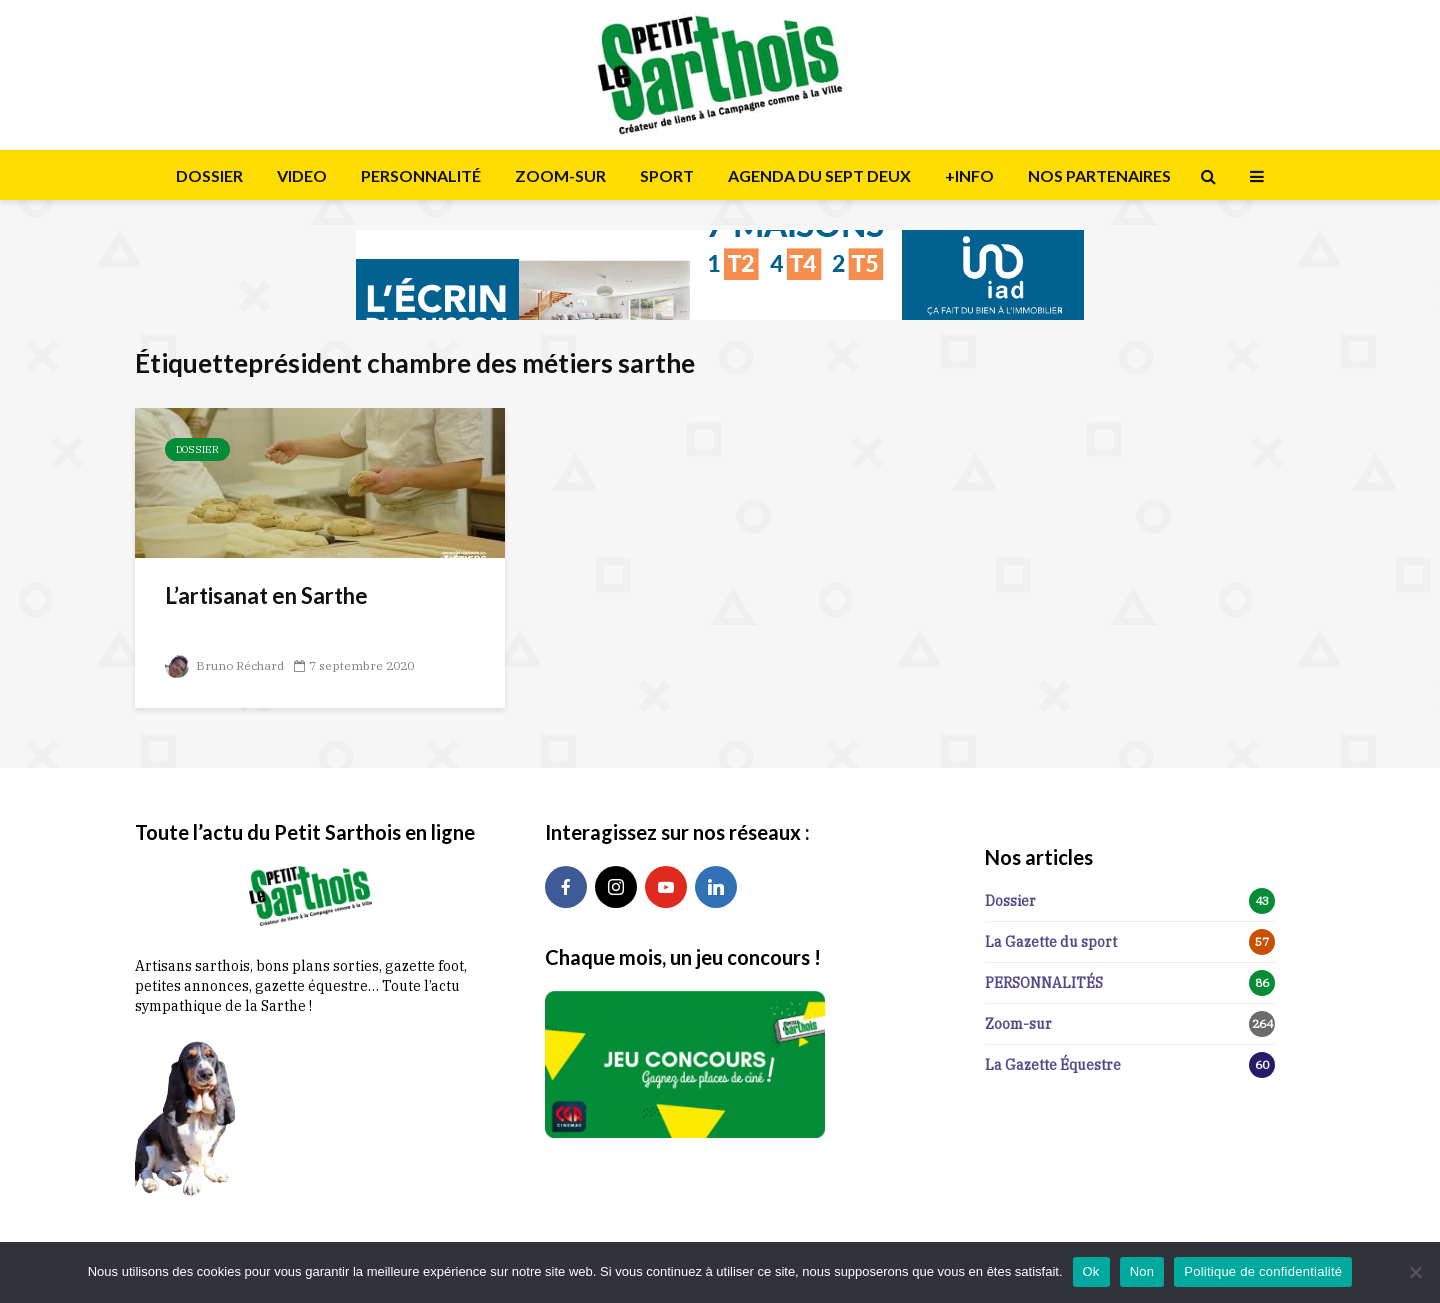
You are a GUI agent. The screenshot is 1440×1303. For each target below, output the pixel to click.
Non (1142, 1271)
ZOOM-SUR (560, 175)
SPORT (667, 175)
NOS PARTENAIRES (1099, 175)
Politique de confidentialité (1263, 1271)
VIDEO (302, 175)
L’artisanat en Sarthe (266, 595)
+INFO (969, 175)
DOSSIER (209, 175)
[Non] (1415, 1272)
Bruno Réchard (224, 665)
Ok (1091, 1271)
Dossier (197, 449)
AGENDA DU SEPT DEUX (819, 175)
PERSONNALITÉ (421, 175)
